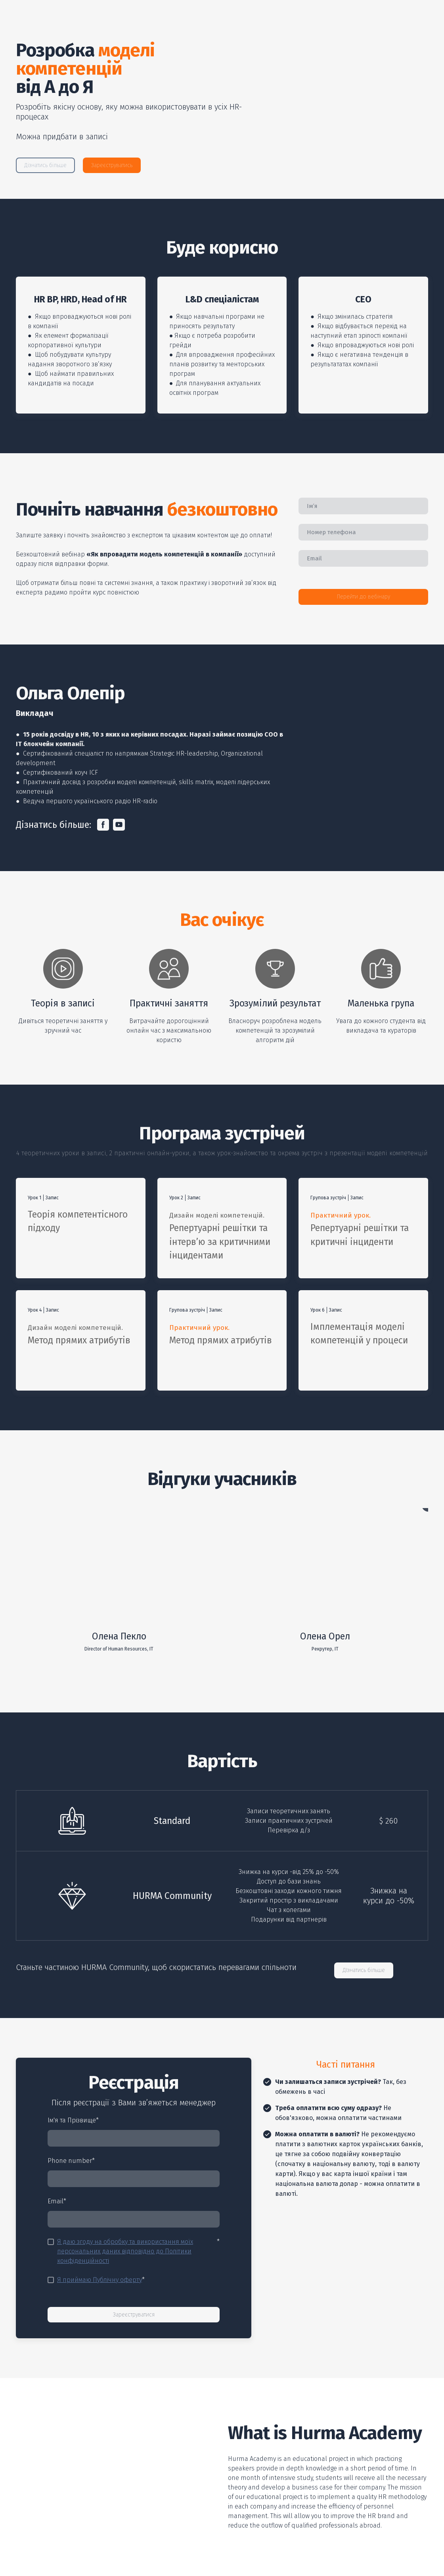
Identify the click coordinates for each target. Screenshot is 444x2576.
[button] (45, 165)
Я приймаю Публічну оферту (99, 2280)
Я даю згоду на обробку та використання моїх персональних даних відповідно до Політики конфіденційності (125, 2251)
